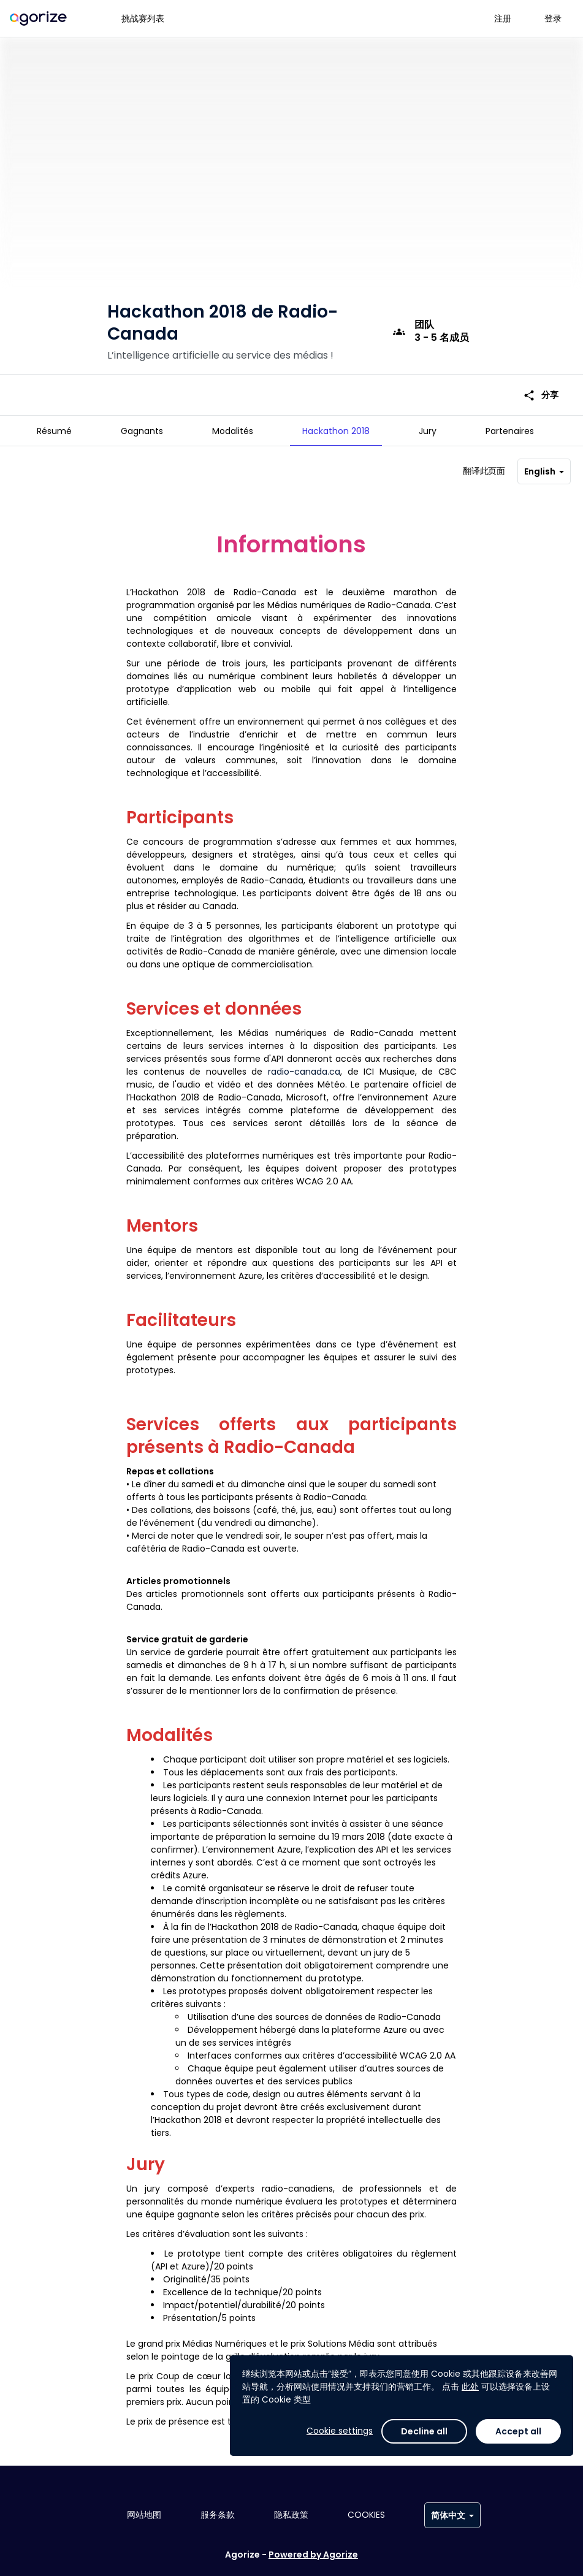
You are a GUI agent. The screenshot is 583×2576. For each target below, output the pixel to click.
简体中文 (452, 2515)
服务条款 (217, 2515)
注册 (502, 18)
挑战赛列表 (142, 18)
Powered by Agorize (313, 2554)
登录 (553, 18)
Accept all (518, 2431)
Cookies (366, 2515)
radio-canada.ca (304, 1067)
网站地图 (144, 2515)
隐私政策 (291, 2515)
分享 (540, 380)
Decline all (424, 2431)
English (544, 466)
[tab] (54, 431)
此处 (470, 2386)
